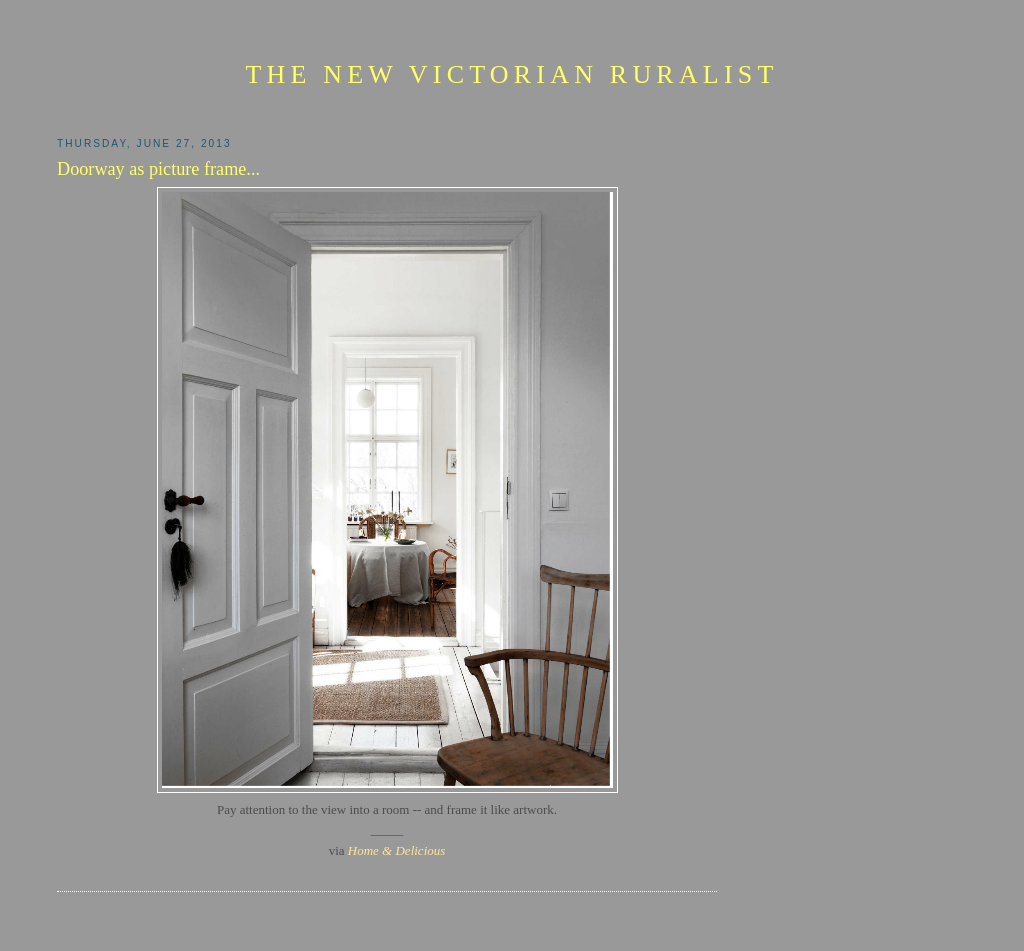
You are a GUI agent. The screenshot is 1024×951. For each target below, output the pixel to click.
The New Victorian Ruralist (511, 74)
